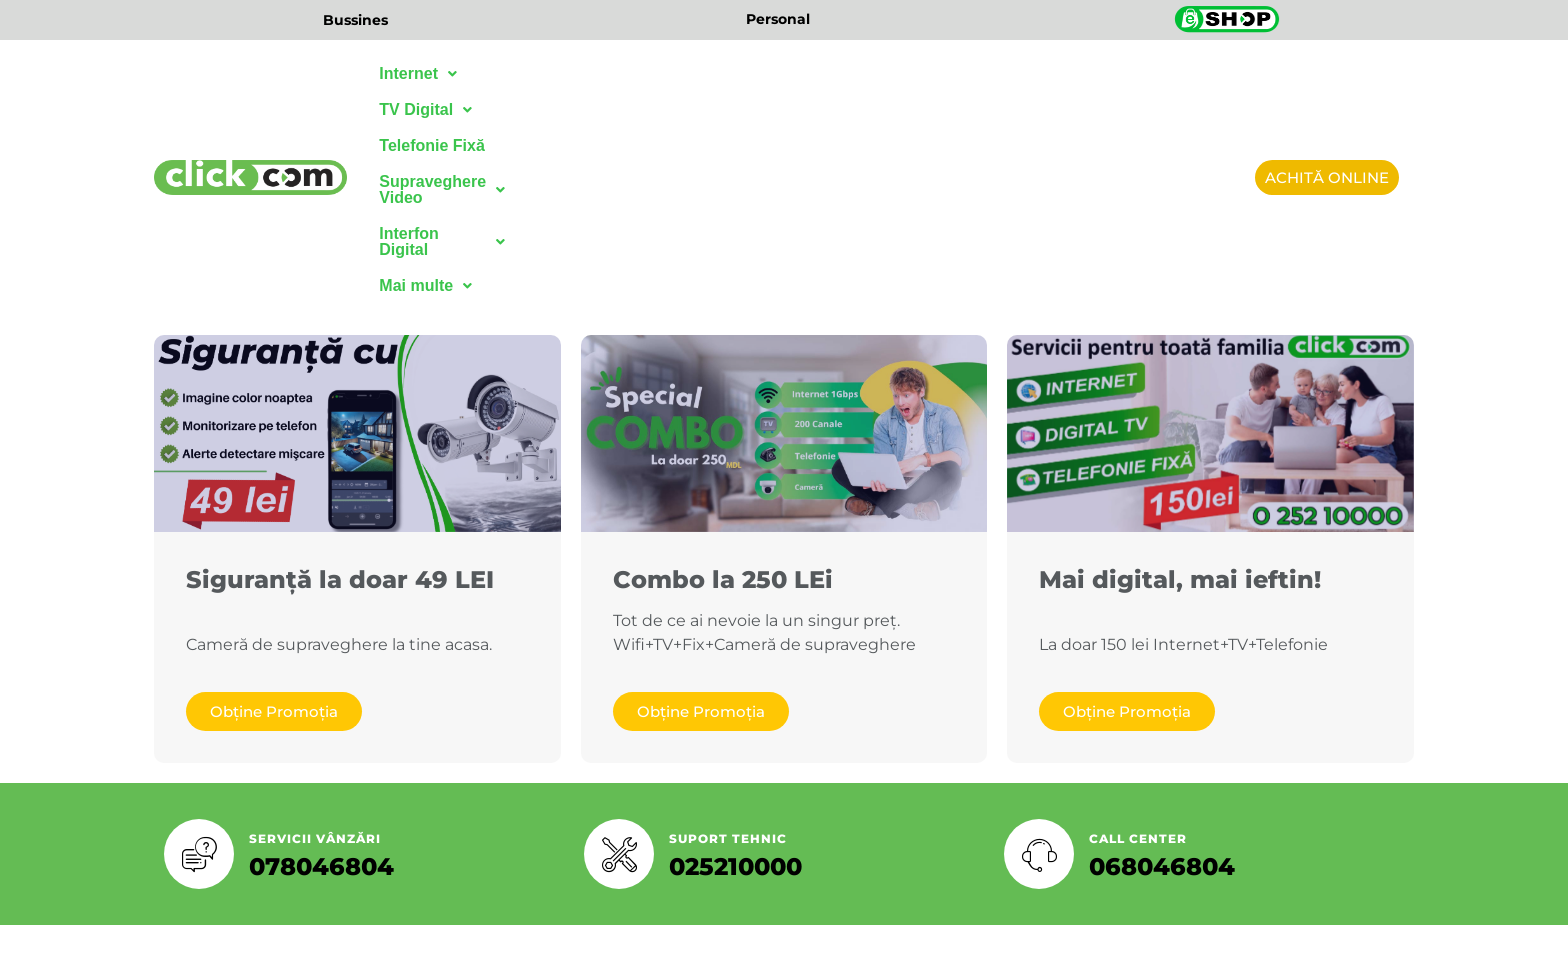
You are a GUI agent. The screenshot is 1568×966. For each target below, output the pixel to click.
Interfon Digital (983, 73)
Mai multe (1117, 73)
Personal (778, 19)
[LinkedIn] (688, 797)
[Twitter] (644, 797)
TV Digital (525, 73)
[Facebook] (600, 797)
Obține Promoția (274, 499)
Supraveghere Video (807, 73)
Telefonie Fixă (647, 73)
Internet (418, 73)
